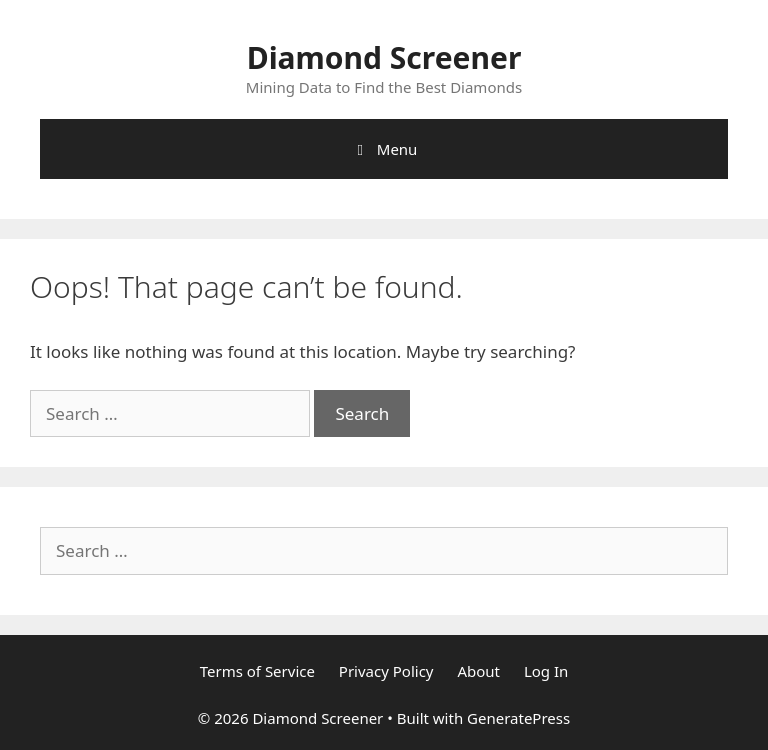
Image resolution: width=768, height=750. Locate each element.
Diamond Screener (384, 57)
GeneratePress (518, 718)
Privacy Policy (386, 671)
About (478, 671)
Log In (546, 671)
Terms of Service (257, 671)
